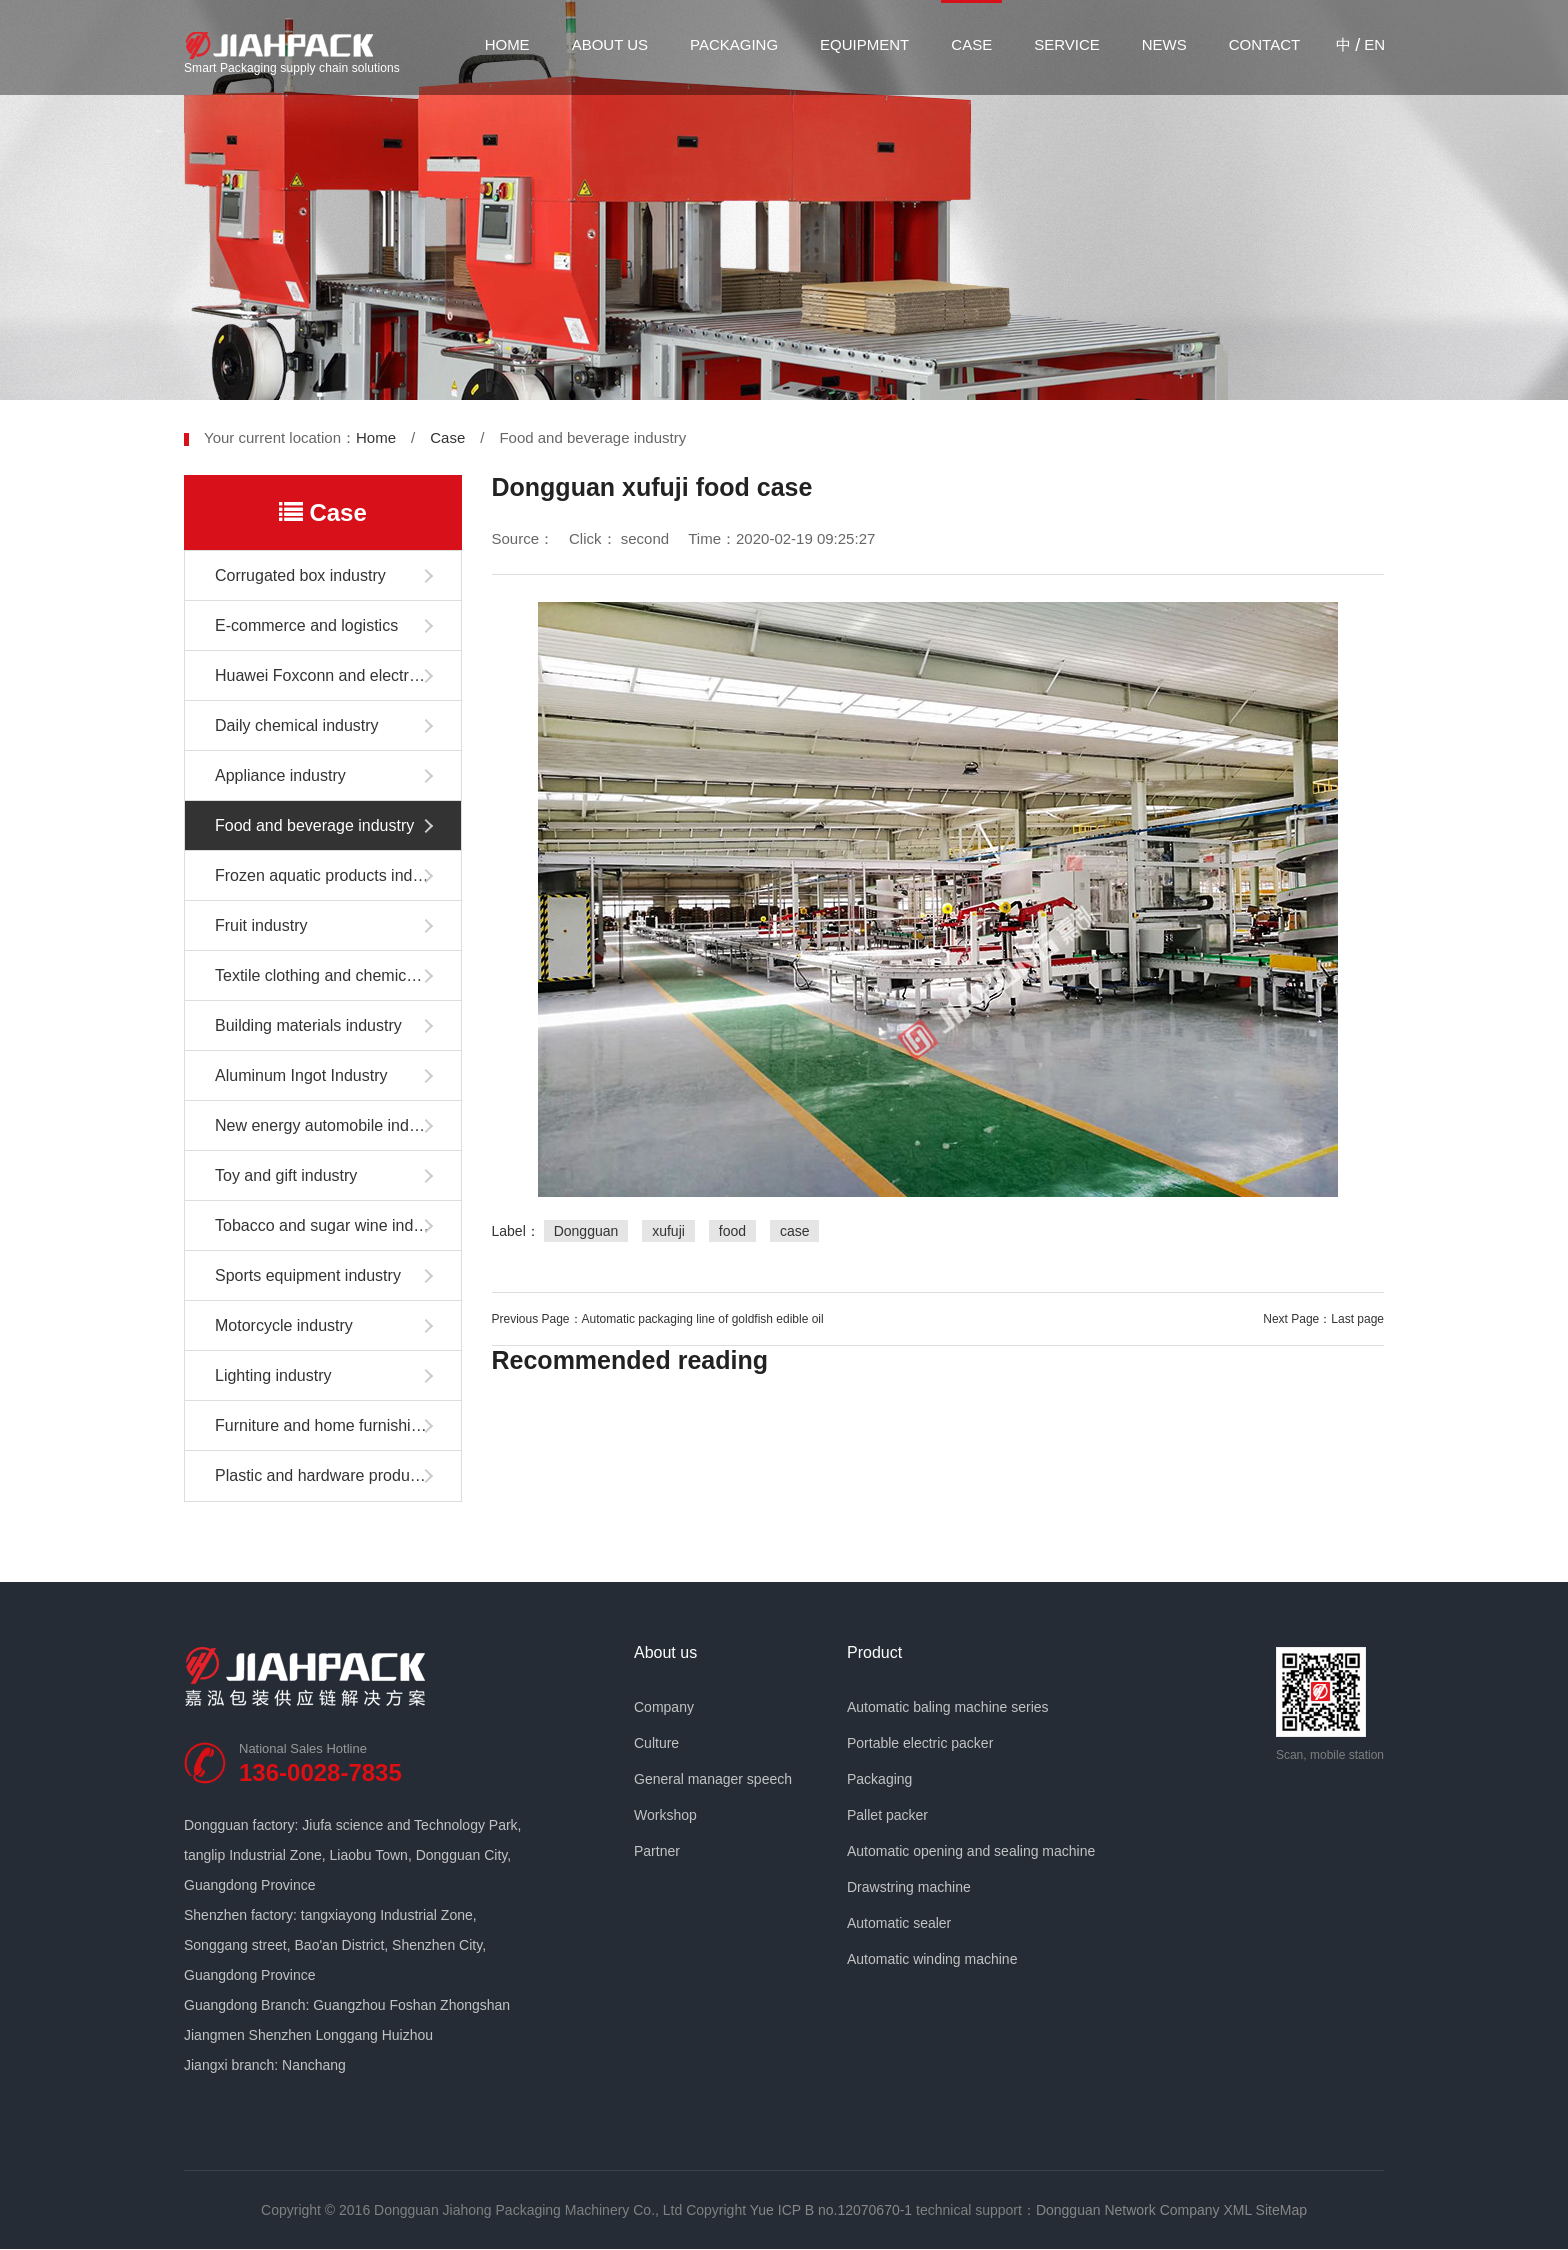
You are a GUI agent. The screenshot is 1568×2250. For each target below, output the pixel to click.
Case (971, 44)
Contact (1264, 44)
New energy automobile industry (329, 1125)
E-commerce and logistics (306, 625)
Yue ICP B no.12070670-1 (831, 2210)
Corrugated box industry (300, 575)
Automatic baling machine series (948, 1707)
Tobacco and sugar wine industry (331, 1225)
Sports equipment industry (308, 1275)
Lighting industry (273, 1375)
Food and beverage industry (314, 825)
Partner (657, 1851)
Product (874, 1653)
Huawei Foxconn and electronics (330, 675)
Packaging (734, 44)
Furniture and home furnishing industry (338, 1425)
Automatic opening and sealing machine (971, 1851)
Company (664, 1707)
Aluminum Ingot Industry (301, 1075)
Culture (656, 1743)
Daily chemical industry (297, 725)
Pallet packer (887, 1815)
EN (1374, 44)
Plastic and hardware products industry (338, 1475)
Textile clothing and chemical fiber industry (338, 975)
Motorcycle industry (284, 1325)
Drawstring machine (909, 1887)
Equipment (864, 44)
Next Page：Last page (1323, 1319)
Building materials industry (308, 1025)
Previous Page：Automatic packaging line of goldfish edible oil (658, 1319)
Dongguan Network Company (1128, 2210)
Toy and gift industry (286, 1175)
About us (610, 44)
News (1164, 44)
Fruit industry (261, 925)
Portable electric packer (920, 1743)
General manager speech (713, 1779)
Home (507, 44)
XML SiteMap (1265, 2210)
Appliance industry (280, 775)
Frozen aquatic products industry (331, 875)
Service (1067, 44)
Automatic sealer (899, 1923)
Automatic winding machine (932, 1959)
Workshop (665, 1815)
